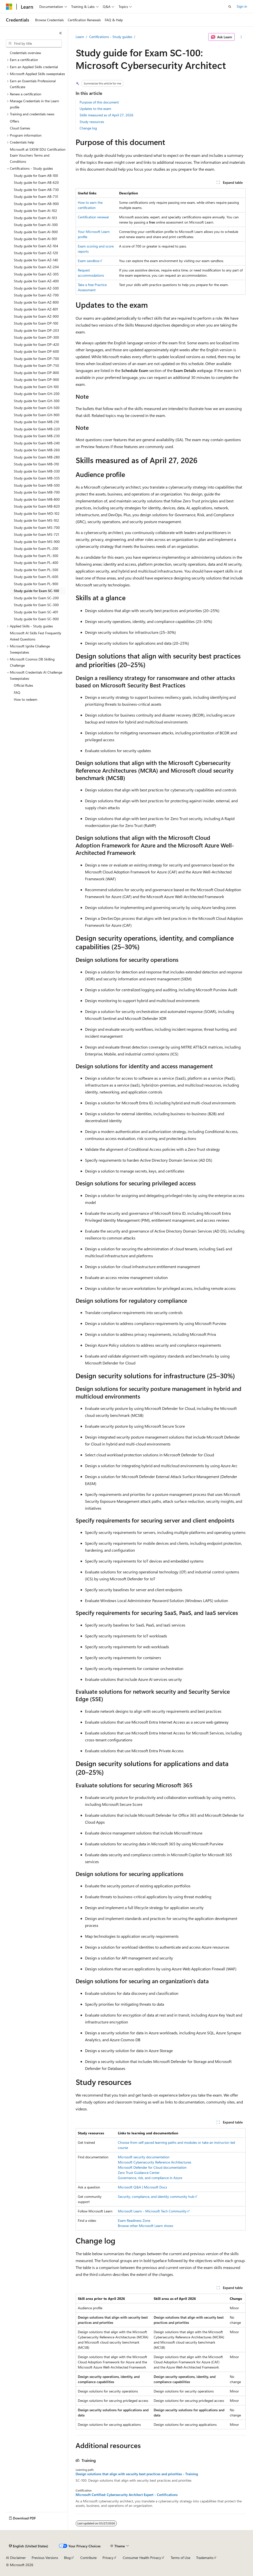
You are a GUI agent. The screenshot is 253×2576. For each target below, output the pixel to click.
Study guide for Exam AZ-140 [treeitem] (36, 260)
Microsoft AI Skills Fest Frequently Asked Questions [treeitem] (35, 636)
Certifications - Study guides (110, 36)
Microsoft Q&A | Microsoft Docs (142, 2187)
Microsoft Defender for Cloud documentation (152, 2167)
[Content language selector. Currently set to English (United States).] (28, 2546)
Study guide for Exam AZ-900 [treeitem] (36, 316)
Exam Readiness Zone (134, 2220)
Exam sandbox (88, 260)
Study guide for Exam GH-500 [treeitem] (37, 407)
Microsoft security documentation (143, 2157)
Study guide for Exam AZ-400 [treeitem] (36, 281)
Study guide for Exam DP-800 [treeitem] (36, 372)
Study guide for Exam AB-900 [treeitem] (36, 203)
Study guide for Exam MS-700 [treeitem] (37, 527)
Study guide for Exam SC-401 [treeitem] (36, 612)
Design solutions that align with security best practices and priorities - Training (137, 2474)
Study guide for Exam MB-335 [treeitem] (37, 478)
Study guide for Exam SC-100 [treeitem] (36, 590)
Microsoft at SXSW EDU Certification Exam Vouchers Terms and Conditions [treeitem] (37, 155)
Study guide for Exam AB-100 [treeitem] (36, 175)
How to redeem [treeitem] (25, 699)
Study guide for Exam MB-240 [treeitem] (37, 443)
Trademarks (204, 2557)
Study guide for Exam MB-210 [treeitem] (36, 421)
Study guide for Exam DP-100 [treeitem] (36, 323)
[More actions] (241, 37)
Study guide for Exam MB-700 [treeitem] (37, 492)
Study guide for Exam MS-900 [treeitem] (37, 541)
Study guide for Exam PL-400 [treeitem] (36, 562)
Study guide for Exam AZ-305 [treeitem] (36, 274)
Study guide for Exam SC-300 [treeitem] (36, 604)
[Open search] (230, 6)
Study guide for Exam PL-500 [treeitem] (36, 569)
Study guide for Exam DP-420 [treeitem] (36, 344)
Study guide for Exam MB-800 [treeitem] (37, 499)
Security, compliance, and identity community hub (156, 2196)
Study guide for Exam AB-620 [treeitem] (36, 182)
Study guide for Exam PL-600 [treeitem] (36, 576)
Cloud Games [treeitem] (20, 128)
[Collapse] (60, 33)
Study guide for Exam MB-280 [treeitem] (37, 457)
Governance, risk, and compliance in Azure (150, 2177)
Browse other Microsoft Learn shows (145, 2225)
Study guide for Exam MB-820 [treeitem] (37, 506)
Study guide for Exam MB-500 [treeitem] (37, 485)
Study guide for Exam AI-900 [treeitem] (36, 231)
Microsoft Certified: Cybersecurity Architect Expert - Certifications (127, 2495)
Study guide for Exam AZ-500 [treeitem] (36, 288)
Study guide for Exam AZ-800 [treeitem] (36, 302)
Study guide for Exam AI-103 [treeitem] (35, 217)
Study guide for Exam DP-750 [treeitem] (36, 365)
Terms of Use (180, 2557)
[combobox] (34, 43)
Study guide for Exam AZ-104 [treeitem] (36, 246)
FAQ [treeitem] (17, 692)
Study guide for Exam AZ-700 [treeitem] (36, 295)
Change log (88, 128)
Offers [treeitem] (14, 121)
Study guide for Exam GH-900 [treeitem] (37, 414)
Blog (67, 2557)
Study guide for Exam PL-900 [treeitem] (36, 583)
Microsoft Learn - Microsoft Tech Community (152, 2211)
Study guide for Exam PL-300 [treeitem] (36, 555)
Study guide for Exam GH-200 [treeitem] (37, 393)
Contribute (88, 2557)
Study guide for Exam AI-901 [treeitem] (35, 238)
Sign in (242, 6)
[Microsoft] (9, 6)
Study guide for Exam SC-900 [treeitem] (36, 619)
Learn (80, 36)
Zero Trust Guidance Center (139, 2172)
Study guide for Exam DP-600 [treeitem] (36, 351)
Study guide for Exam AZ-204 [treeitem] (36, 267)
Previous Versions (45, 2557)
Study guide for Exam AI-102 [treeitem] (35, 210)
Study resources (92, 121)
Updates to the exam (95, 108)
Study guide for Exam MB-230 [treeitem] (37, 435)
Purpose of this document (99, 102)
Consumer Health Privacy (142, 2557)
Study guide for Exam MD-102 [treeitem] (37, 513)
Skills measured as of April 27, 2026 (106, 115)
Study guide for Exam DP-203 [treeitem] (36, 330)
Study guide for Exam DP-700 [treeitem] (36, 358)
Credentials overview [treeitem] (25, 52)
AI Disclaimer (16, 2557)
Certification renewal (93, 217)
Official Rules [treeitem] (23, 685)
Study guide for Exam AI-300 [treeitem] (36, 224)
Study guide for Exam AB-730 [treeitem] (36, 189)
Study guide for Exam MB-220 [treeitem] (37, 429)
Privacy (108, 2557)
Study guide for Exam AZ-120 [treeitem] (36, 252)
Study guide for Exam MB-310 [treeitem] (36, 464)
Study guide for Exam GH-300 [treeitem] (37, 400)
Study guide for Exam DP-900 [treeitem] (36, 379)
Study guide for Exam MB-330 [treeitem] (37, 471)
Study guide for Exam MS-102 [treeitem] (36, 520)
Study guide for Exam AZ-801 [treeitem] (36, 309)
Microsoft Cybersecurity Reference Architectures (154, 2162)
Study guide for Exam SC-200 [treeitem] (36, 598)
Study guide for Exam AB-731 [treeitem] (36, 196)
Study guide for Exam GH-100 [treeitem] (36, 386)
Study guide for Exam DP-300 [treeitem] (36, 337)
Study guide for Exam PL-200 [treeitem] (36, 548)
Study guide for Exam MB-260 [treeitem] (37, 450)
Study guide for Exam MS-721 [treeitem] (36, 534)
